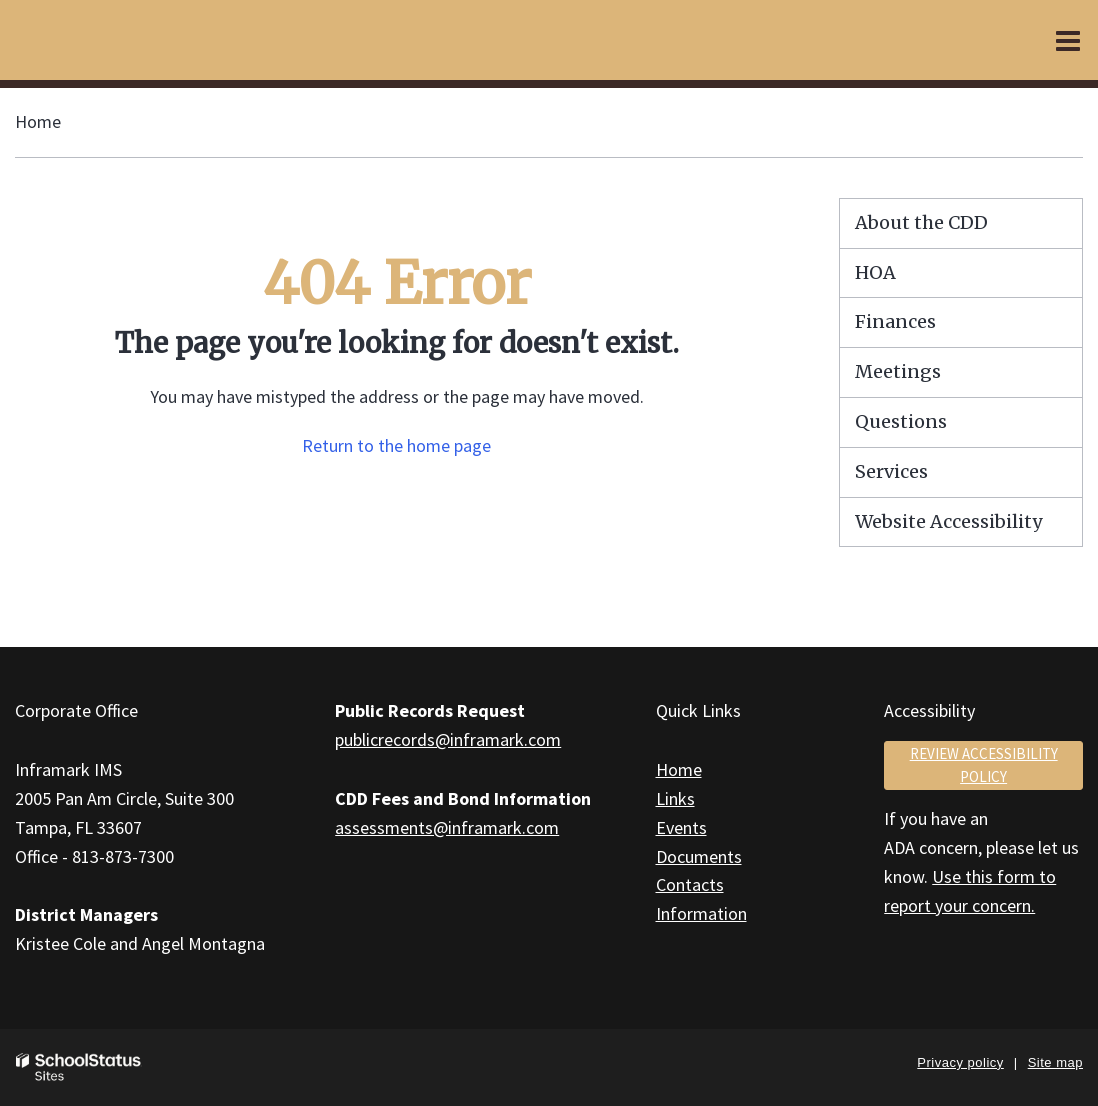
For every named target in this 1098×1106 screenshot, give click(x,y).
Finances (895, 321)
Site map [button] (1055, 1062)
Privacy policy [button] (960, 1062)
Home (38, 121)
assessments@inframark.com (447, 827)
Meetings (898, 371)
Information (701, 913)
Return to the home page (396, 445)
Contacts (690, 884)
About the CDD (921, 222)
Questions (901, 421)
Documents (699, 856)
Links (675, 798)
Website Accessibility (948, 521)
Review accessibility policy (984, 765)
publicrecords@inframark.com (448, 739)
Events (681, 827)
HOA (875, 272)
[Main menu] (1068, 40)
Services (891, 471)
